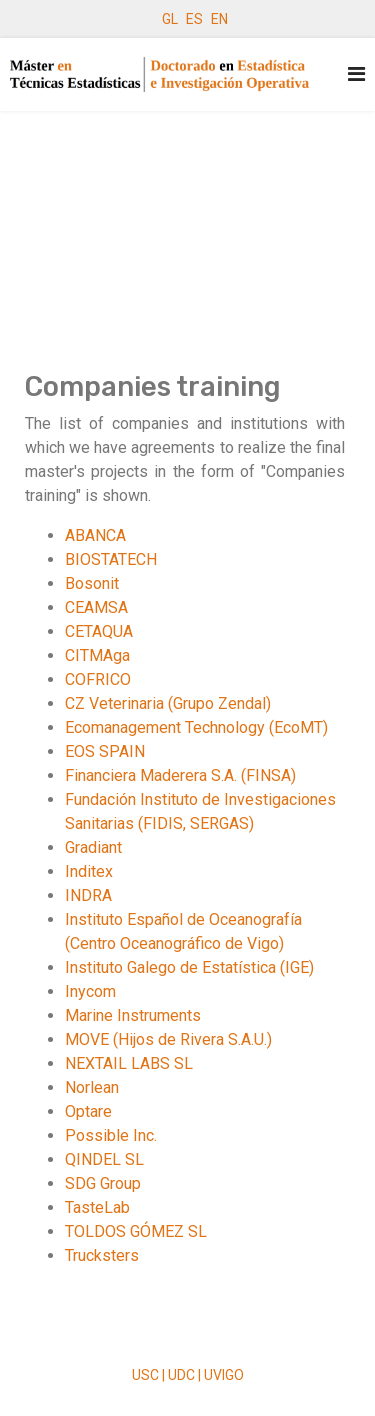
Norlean (92, 1087)
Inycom (90, 991)
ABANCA (95, 535)
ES (194, 19)
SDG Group (103, 1183)
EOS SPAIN (105, 751)
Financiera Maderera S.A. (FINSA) (180, 775)
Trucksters (102, 1255)
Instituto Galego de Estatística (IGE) (189, 967)
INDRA (88, 895)
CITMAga (97, 655)
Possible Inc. (111, 1135)
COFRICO (98, 679)
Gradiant (93, 847)
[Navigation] (356, 74)
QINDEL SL (104, 1159)
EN (219, 19)
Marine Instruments (133, 1015)
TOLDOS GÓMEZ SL (136, 1231)
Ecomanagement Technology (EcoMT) (196, 727)
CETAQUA (99, 631)
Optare (88, 1111)
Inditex (89, 871)
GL (170, 19)
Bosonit (92, 583)
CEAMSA (96, 607)
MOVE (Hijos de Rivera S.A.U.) (168, 1039)
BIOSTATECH (111, 559)
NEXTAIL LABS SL (129, 1063)
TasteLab (97, 1207)
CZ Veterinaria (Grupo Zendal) (168, 703)
